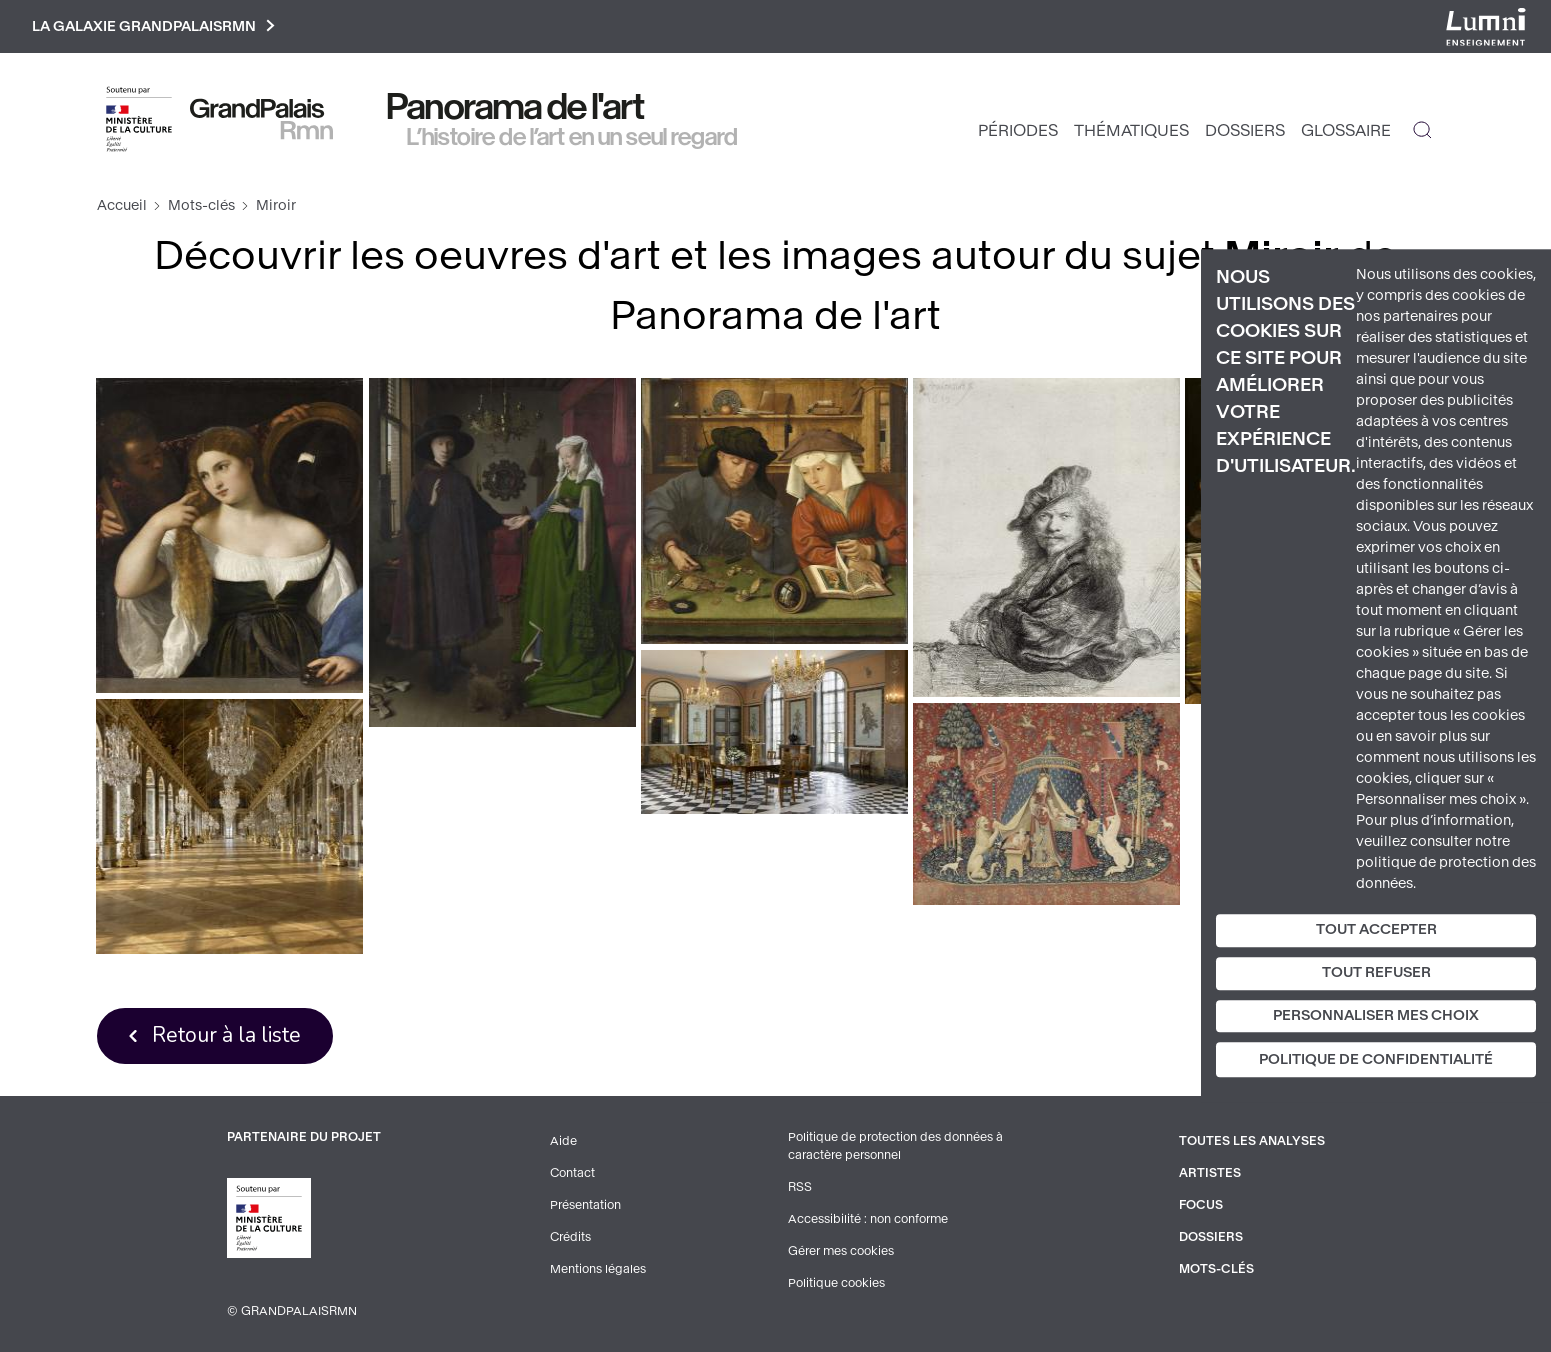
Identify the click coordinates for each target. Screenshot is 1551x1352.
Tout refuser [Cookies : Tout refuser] (1376, 972)
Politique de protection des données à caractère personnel (895, 1146)
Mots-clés (201, 205)
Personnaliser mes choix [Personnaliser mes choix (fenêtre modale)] (1376, 1015)
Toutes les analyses (1252, 1141)
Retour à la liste (226, 1035)
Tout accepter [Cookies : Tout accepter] (1376, 929)
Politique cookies (836, 1283)
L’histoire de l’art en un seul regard (572, 137)
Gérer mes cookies (841, 1251)
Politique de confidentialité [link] (1376, 1060)
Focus (1201, 1205)
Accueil (122, 205)
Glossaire (1346, 130)
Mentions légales (598, 1269)
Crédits (570, 1237)
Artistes (1210, 1173)
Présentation (585, 1205)
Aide (563, 1141)
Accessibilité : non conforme (868, 1219)
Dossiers (1245, 130)
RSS (800, 1187)
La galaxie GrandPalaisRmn (153, 26)
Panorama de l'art (516, 107)
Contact (572, 1173)
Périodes (1018, 130)
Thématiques (1131, 130)
